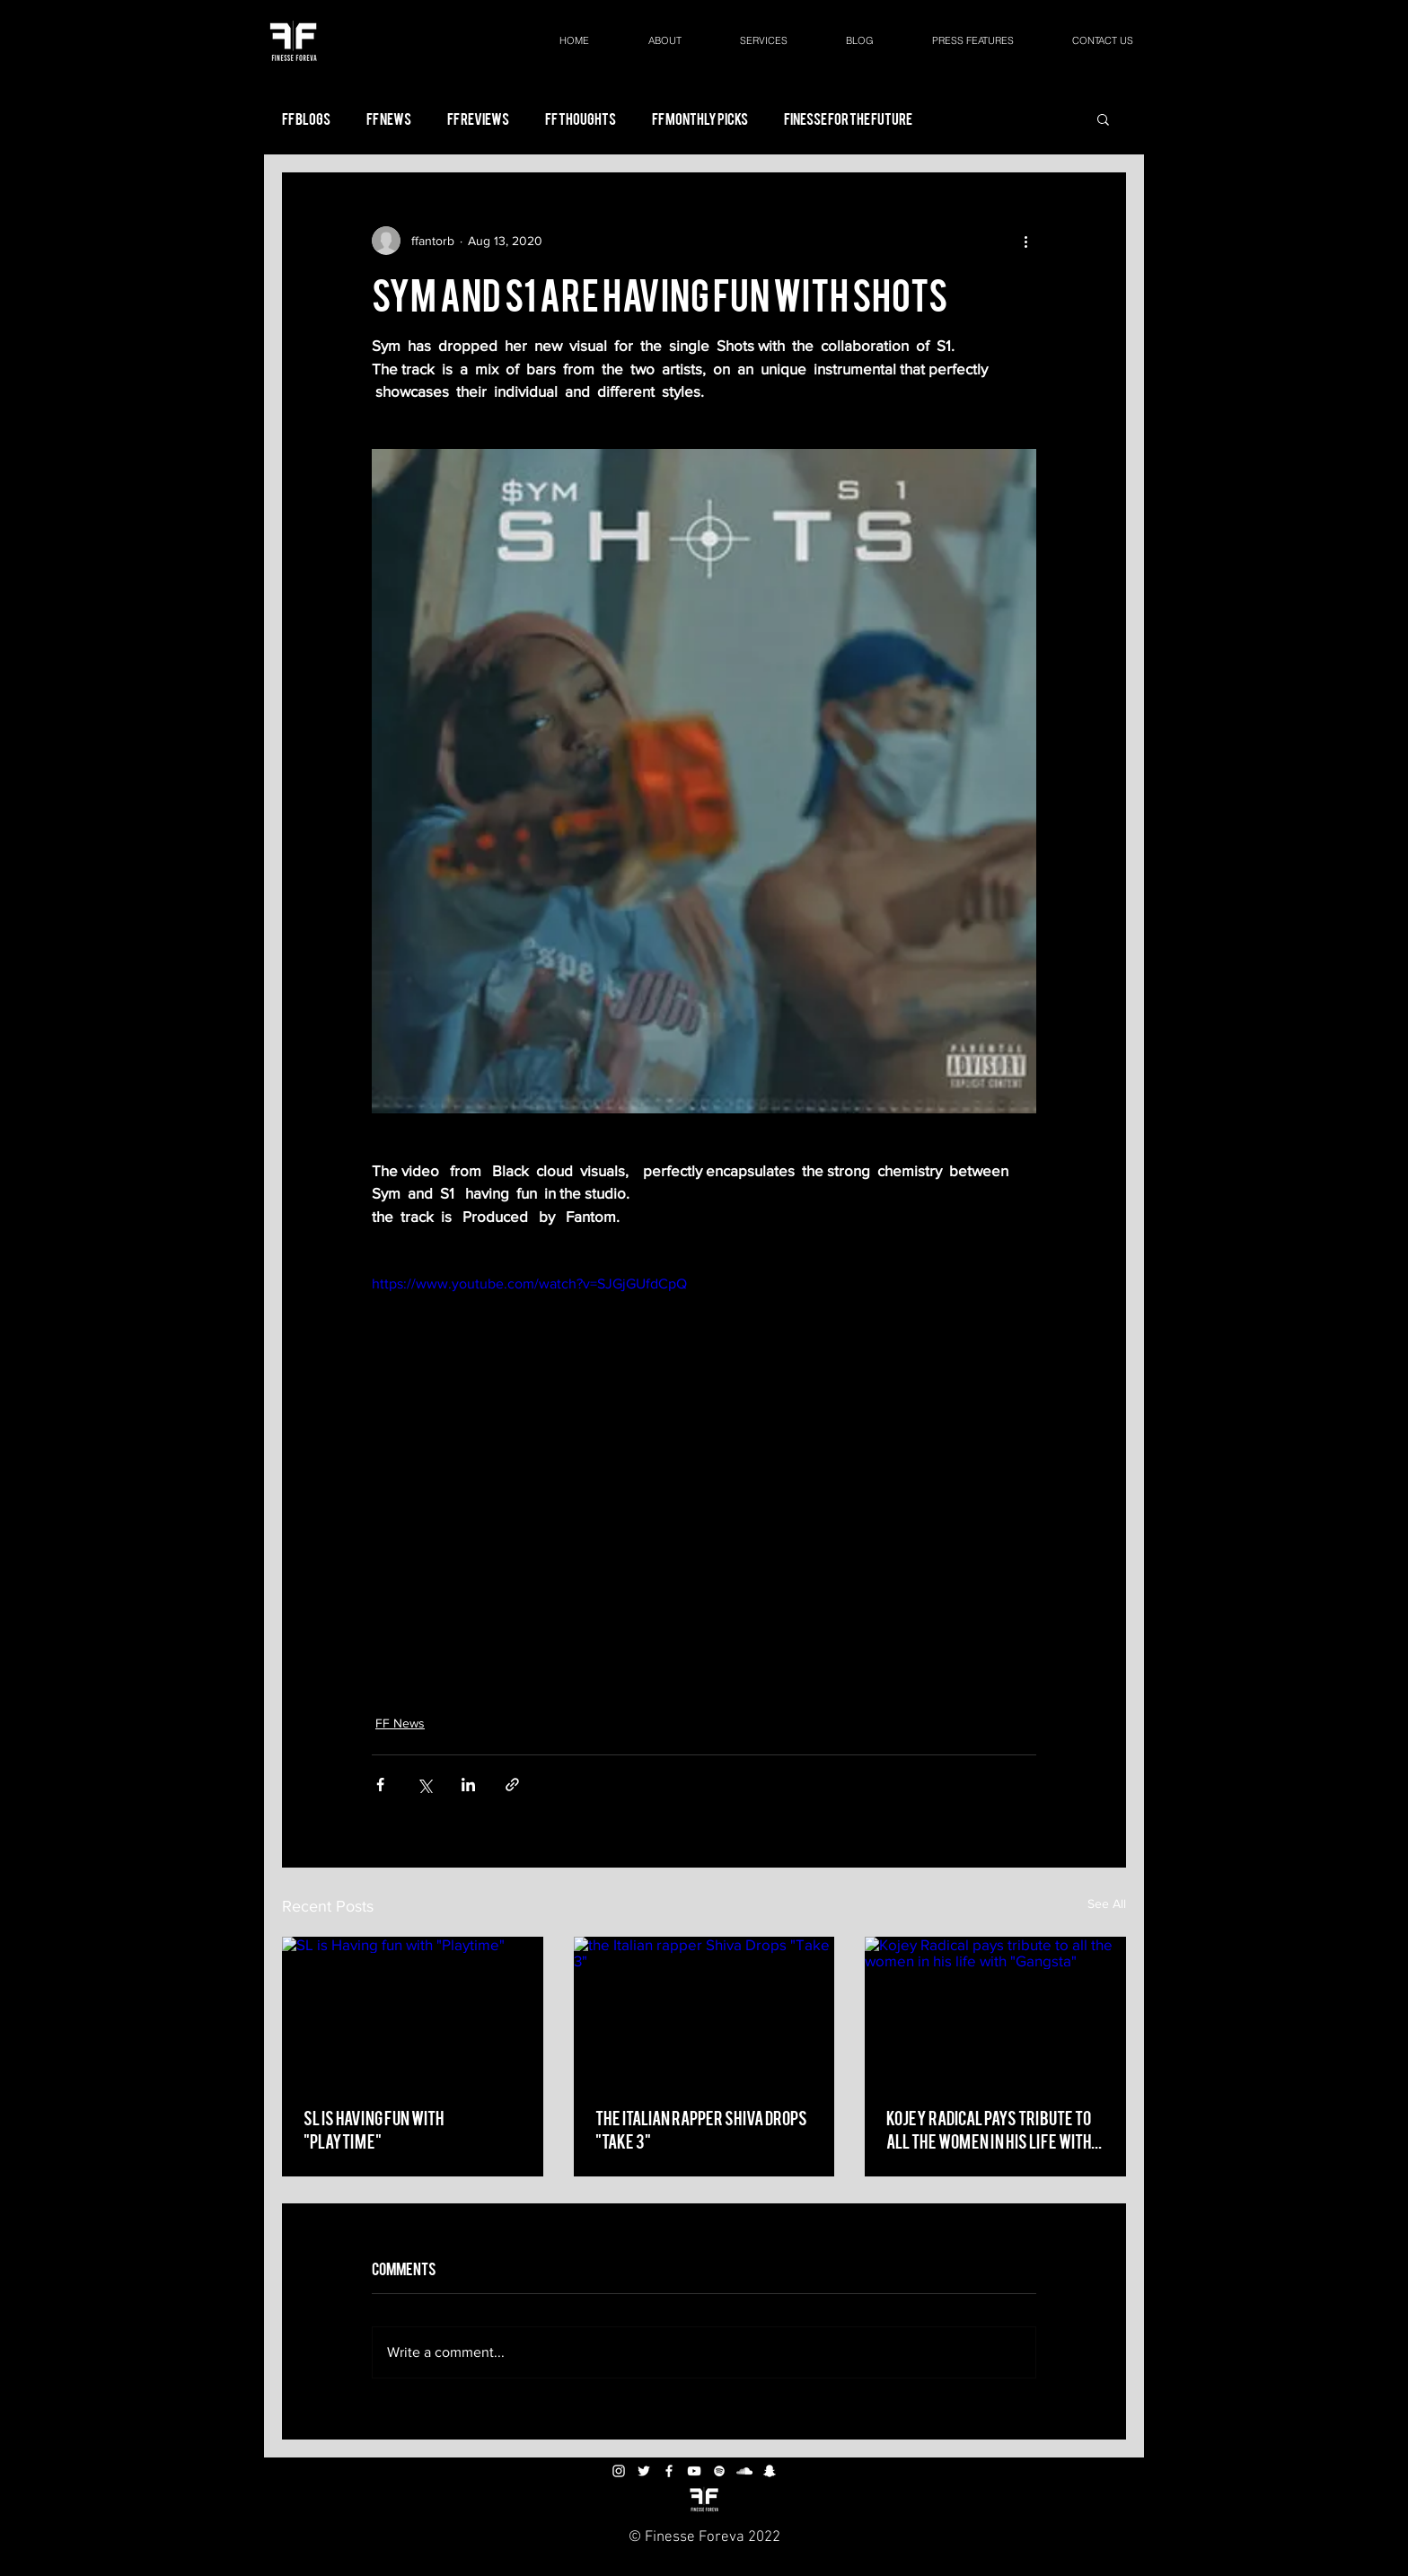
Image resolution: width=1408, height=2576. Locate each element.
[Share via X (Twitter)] (424, 1784)
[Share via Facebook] (380, 1784)
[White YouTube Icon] (694, 2471)
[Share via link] (512, 1784)
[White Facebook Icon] (669, 2471)
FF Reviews (478, 118)
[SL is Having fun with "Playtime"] (412, 2010)
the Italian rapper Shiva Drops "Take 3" (701, 2128)
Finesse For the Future (848, 118)
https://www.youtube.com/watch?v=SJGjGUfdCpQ (529, 1283)
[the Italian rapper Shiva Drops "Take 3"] (704, 2010)
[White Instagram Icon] (619, 2471)
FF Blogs (306, 118)
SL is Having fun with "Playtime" (374, 2128)
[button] (1103, 118)
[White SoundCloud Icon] (744, 2471)
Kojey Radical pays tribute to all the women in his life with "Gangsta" (988, 2129)
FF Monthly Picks (700, 118)
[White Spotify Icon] (719, 2471)
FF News (388, 118)
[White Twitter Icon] (644, 2471)
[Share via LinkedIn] (468, 1784)
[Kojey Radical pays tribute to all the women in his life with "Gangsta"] (995, 2010)
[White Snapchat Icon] (769, 2471)
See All (1106, 1903)
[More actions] (1025, 240)
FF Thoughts (580, 118)
